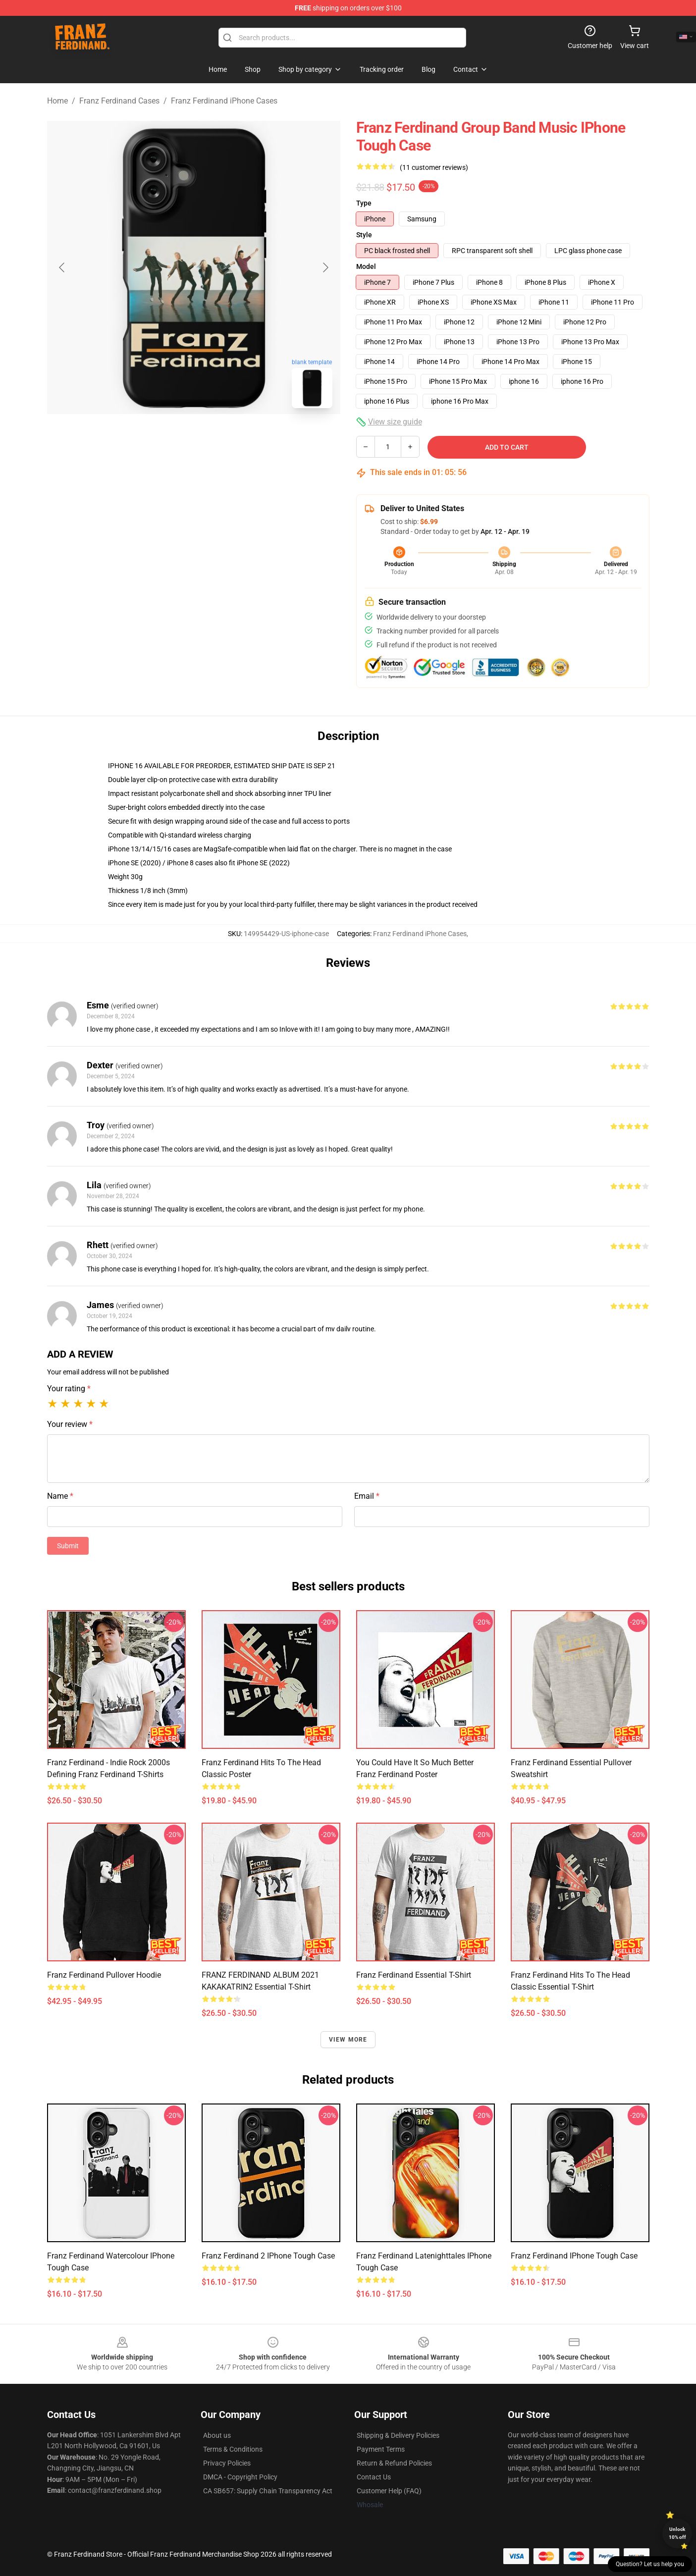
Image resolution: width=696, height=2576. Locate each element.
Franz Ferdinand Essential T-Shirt (413, 1975)
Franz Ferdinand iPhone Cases (224, 100)
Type (364, 203)
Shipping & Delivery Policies (398, 2435)
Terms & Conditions (233, 2449)
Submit (68, 1546)
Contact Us (374, 2477)
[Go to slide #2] (219, 438)
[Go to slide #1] (168, 438)
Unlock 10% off (677, 2533)
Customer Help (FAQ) (389, 2491)
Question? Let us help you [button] (650, 2564)
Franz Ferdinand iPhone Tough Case (574, 2256)
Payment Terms (381, 2449)
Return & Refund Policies (394, 2463)
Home (57, 100)
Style (364, 235)
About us (217, 2435)
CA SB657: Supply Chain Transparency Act (267, 2491)
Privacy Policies (227, 2463)
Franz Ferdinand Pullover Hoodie (104, 1975)
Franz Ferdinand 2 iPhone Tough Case (268, 2256)
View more (348, 2039)
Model (366, 266)
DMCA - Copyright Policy (240, 2477)
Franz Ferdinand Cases (119, 100)
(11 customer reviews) (434, 167)
